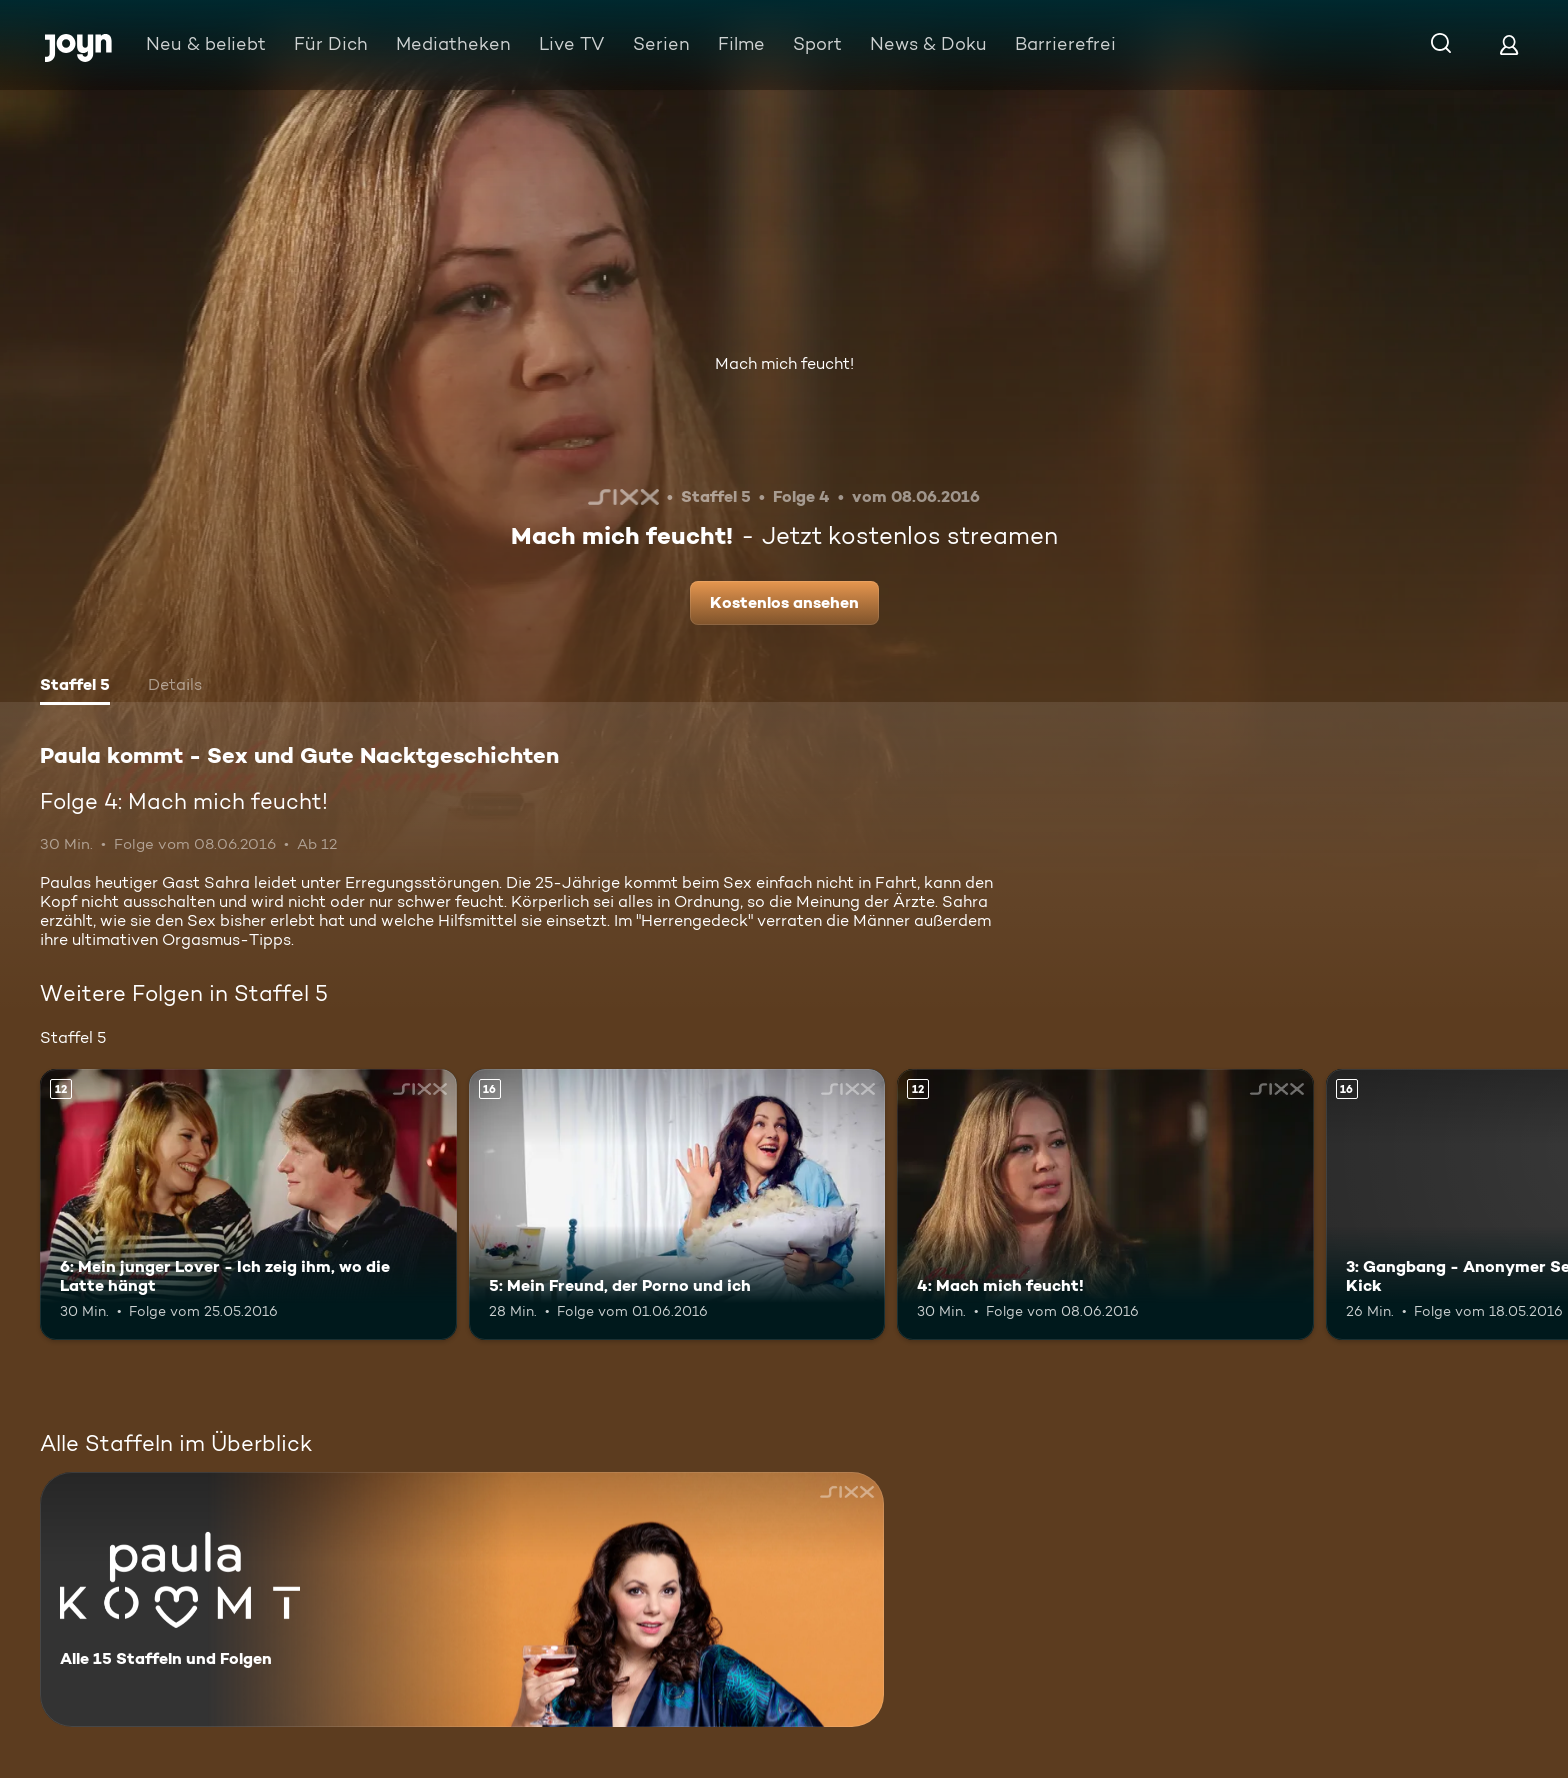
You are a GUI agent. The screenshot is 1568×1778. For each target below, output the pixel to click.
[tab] (75, 687)
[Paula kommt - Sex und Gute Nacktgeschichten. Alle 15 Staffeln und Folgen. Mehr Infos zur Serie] (462, 1599)
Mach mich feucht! (784, 363)
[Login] (1509, 44)
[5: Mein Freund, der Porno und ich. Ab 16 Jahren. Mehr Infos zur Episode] (677, 1204)
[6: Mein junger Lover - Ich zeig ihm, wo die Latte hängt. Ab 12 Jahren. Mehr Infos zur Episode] (248, 1204)
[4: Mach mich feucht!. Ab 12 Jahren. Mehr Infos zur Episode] (1105, 1204)
